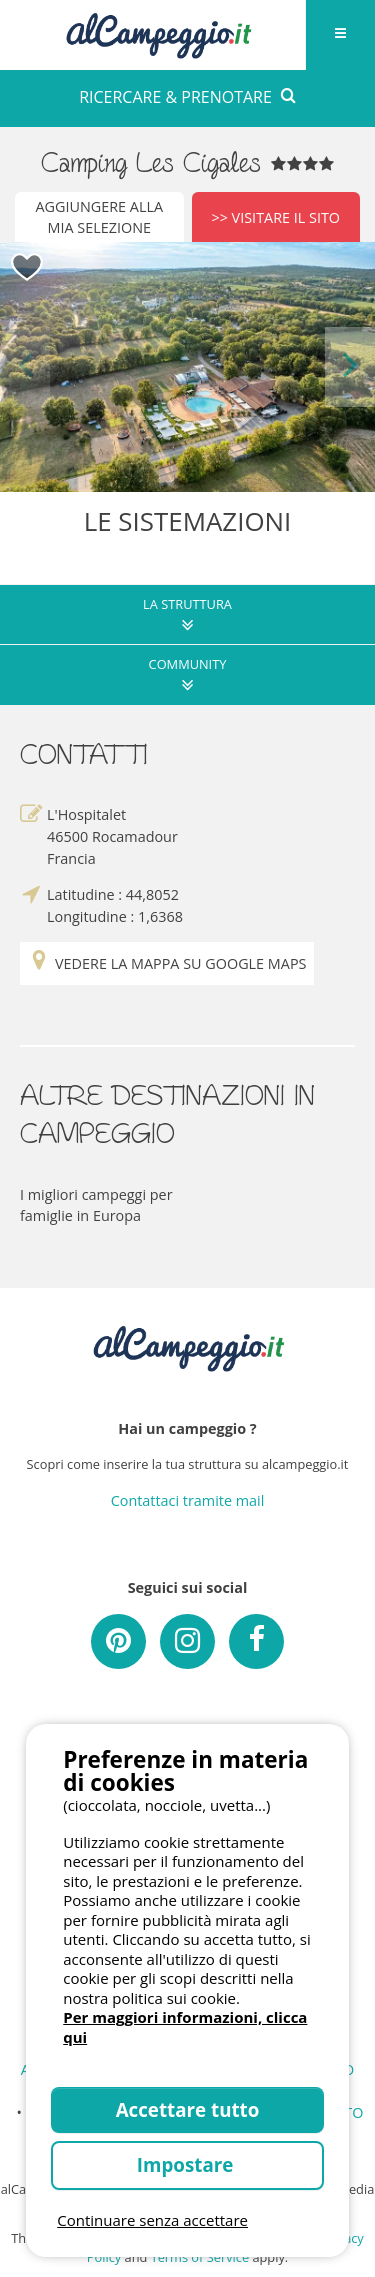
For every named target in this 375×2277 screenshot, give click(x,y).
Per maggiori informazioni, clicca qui (185, 2027)
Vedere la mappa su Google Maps (167, 963)
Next (350, 366)
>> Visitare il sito (275, 217)
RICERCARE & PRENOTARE (187, 97)
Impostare (187, 2164)
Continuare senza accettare (152, 2220)
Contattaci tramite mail (188, 1500)
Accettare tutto (188, 2109)
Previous (25, 366)
